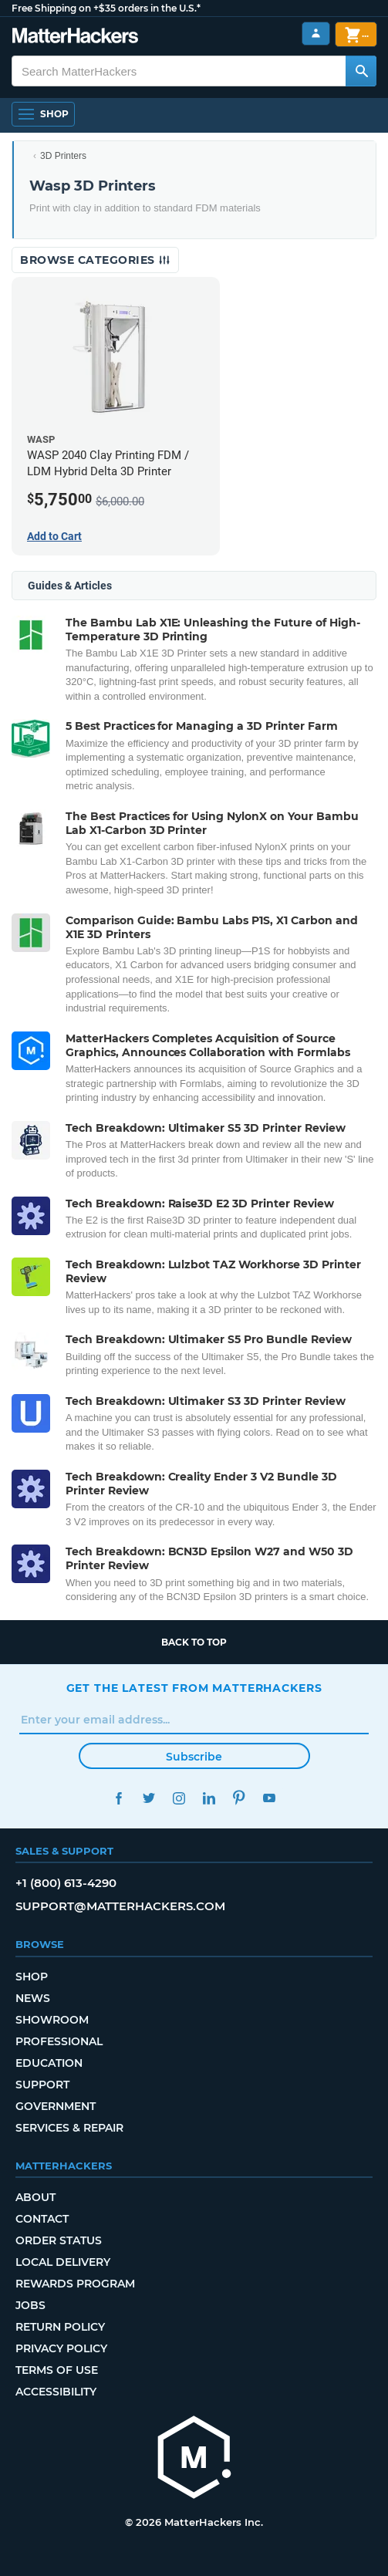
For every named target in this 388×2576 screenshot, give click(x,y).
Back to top (194, 1642)
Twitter (149, 1797)
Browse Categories (95, 260)
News (32, 1998)
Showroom (52, 2020)
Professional (59, 2041)
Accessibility (55, 2392)
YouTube (269, 1797)
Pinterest (239, 1797)
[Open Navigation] (43, 114)
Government (55, 2106)
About (35, 2197)
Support (42, 2085)
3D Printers (63, 155)
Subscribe (194, 1757)
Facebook (119, 1797)
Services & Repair (69, 2128)
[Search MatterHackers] (361, 71)
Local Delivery (62, 2262)
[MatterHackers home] (194, 2459)
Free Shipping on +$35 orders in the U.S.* (106, 8)
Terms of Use (56, 2370)
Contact (42, 2219)
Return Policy (60, 2327)
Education (49, 2063)
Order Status (58, 2240)
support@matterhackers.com (120, 1906)
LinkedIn (209, 1797)
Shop (31, 1976)
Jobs (30, 2305)
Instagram (179, 1797)
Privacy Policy (61, 2348)
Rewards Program (75, 2284)
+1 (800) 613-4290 (65, 1882)
